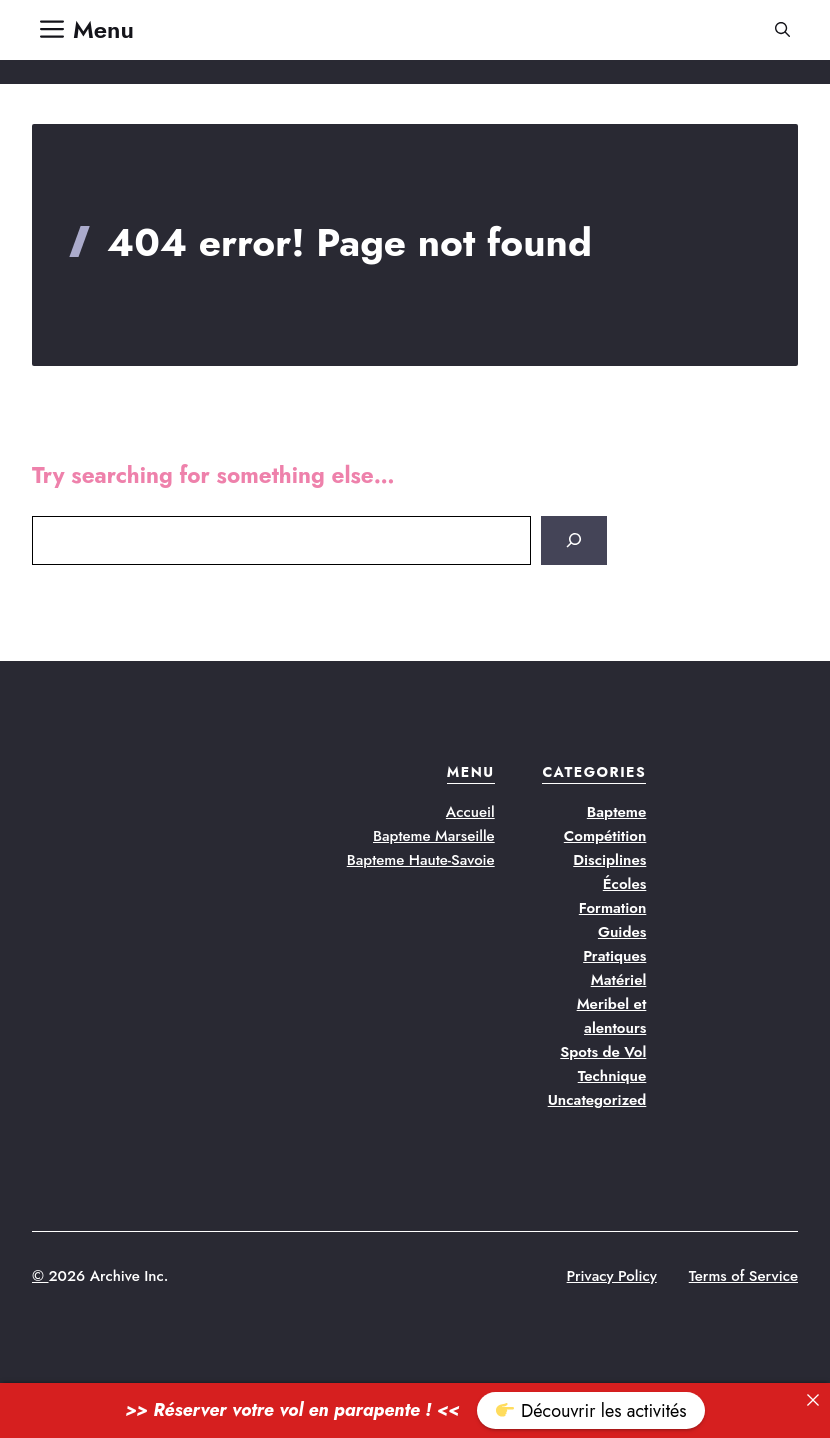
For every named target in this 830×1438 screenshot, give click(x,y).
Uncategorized (597, 1100)
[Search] (574, 540)
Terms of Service (743, 1276)
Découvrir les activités (591, 1411)
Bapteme (617, 812)
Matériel (619, 980)
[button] (782, 30)
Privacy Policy (612, 1276)
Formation (613, 908)
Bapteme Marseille (434, 836)
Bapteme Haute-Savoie (421, 860)
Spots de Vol (603, 1052)
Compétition (605, 836)
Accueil (470, 812)
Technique (612, 1076)
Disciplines (609, 860)
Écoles (625, 884)
